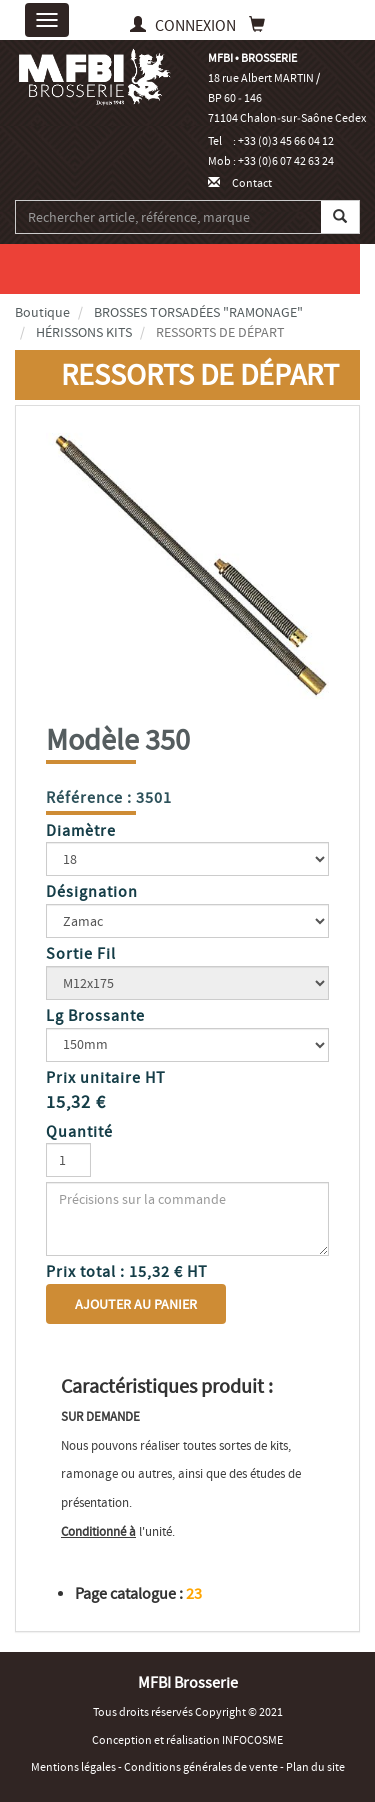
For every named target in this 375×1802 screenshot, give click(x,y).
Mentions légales (74, 1767)
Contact (240, 183)
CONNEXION (184, 26)
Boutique (42, 312)
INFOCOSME (252, 1740)
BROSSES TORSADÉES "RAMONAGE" (198, 312)
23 (194, 1594)
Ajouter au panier (136, 1304)
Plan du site (315, 1767)
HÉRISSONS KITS (84, 332)
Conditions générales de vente (202, 1767)
